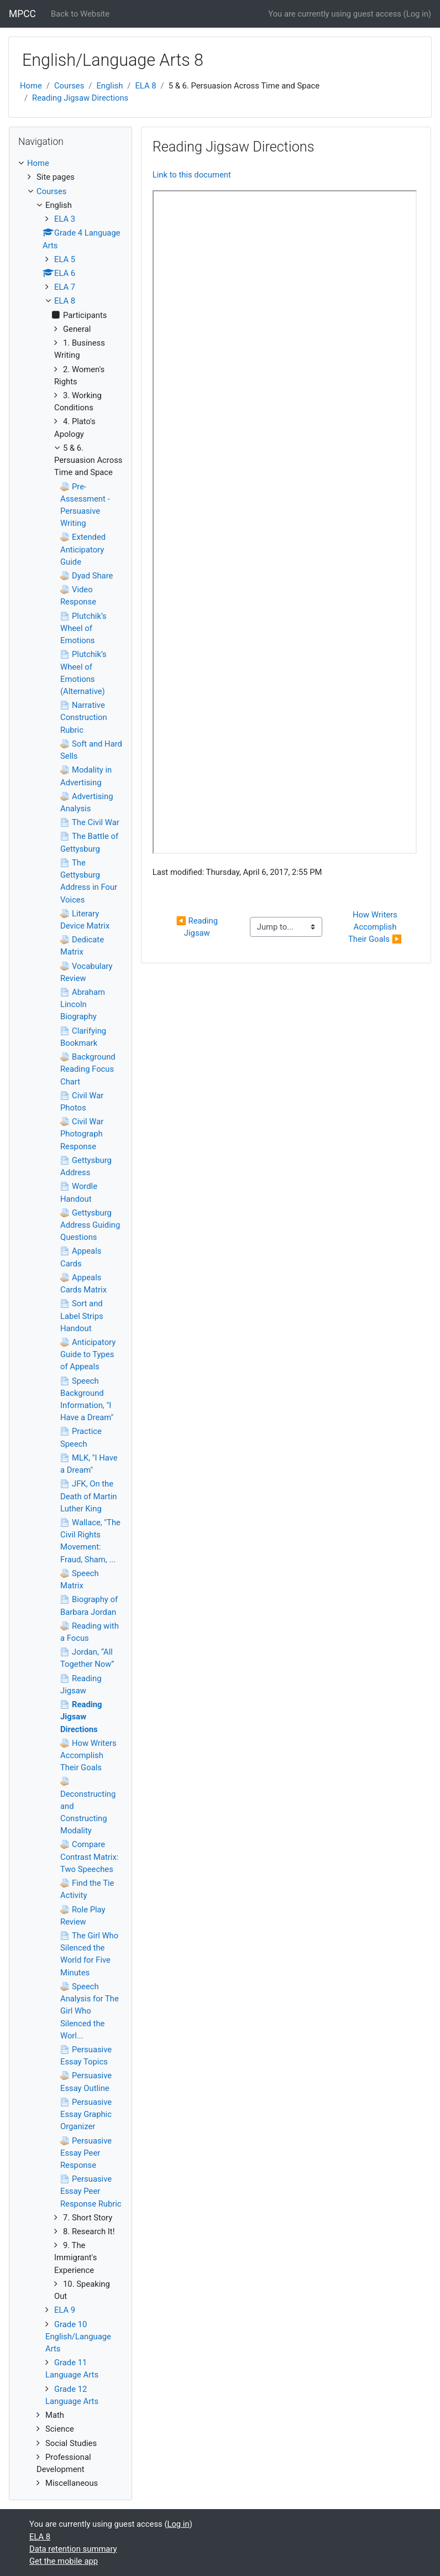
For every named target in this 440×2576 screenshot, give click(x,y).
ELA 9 (64, 2310)
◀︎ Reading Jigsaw (197, 927)
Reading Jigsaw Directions (80, 98)
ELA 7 (64, 287)
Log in (417, 14)
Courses (69, 86)
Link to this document (192, 175)
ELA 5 (64, 259)
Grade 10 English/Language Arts (78, 2336)
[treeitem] (70, 163)
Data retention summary (73, 2549)
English (109, 86)
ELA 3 (64, 219)
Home (31, 86)
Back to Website (80, 14)
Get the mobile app (63, 2561)
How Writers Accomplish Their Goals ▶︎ (375, 927)
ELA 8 (145, 86)
